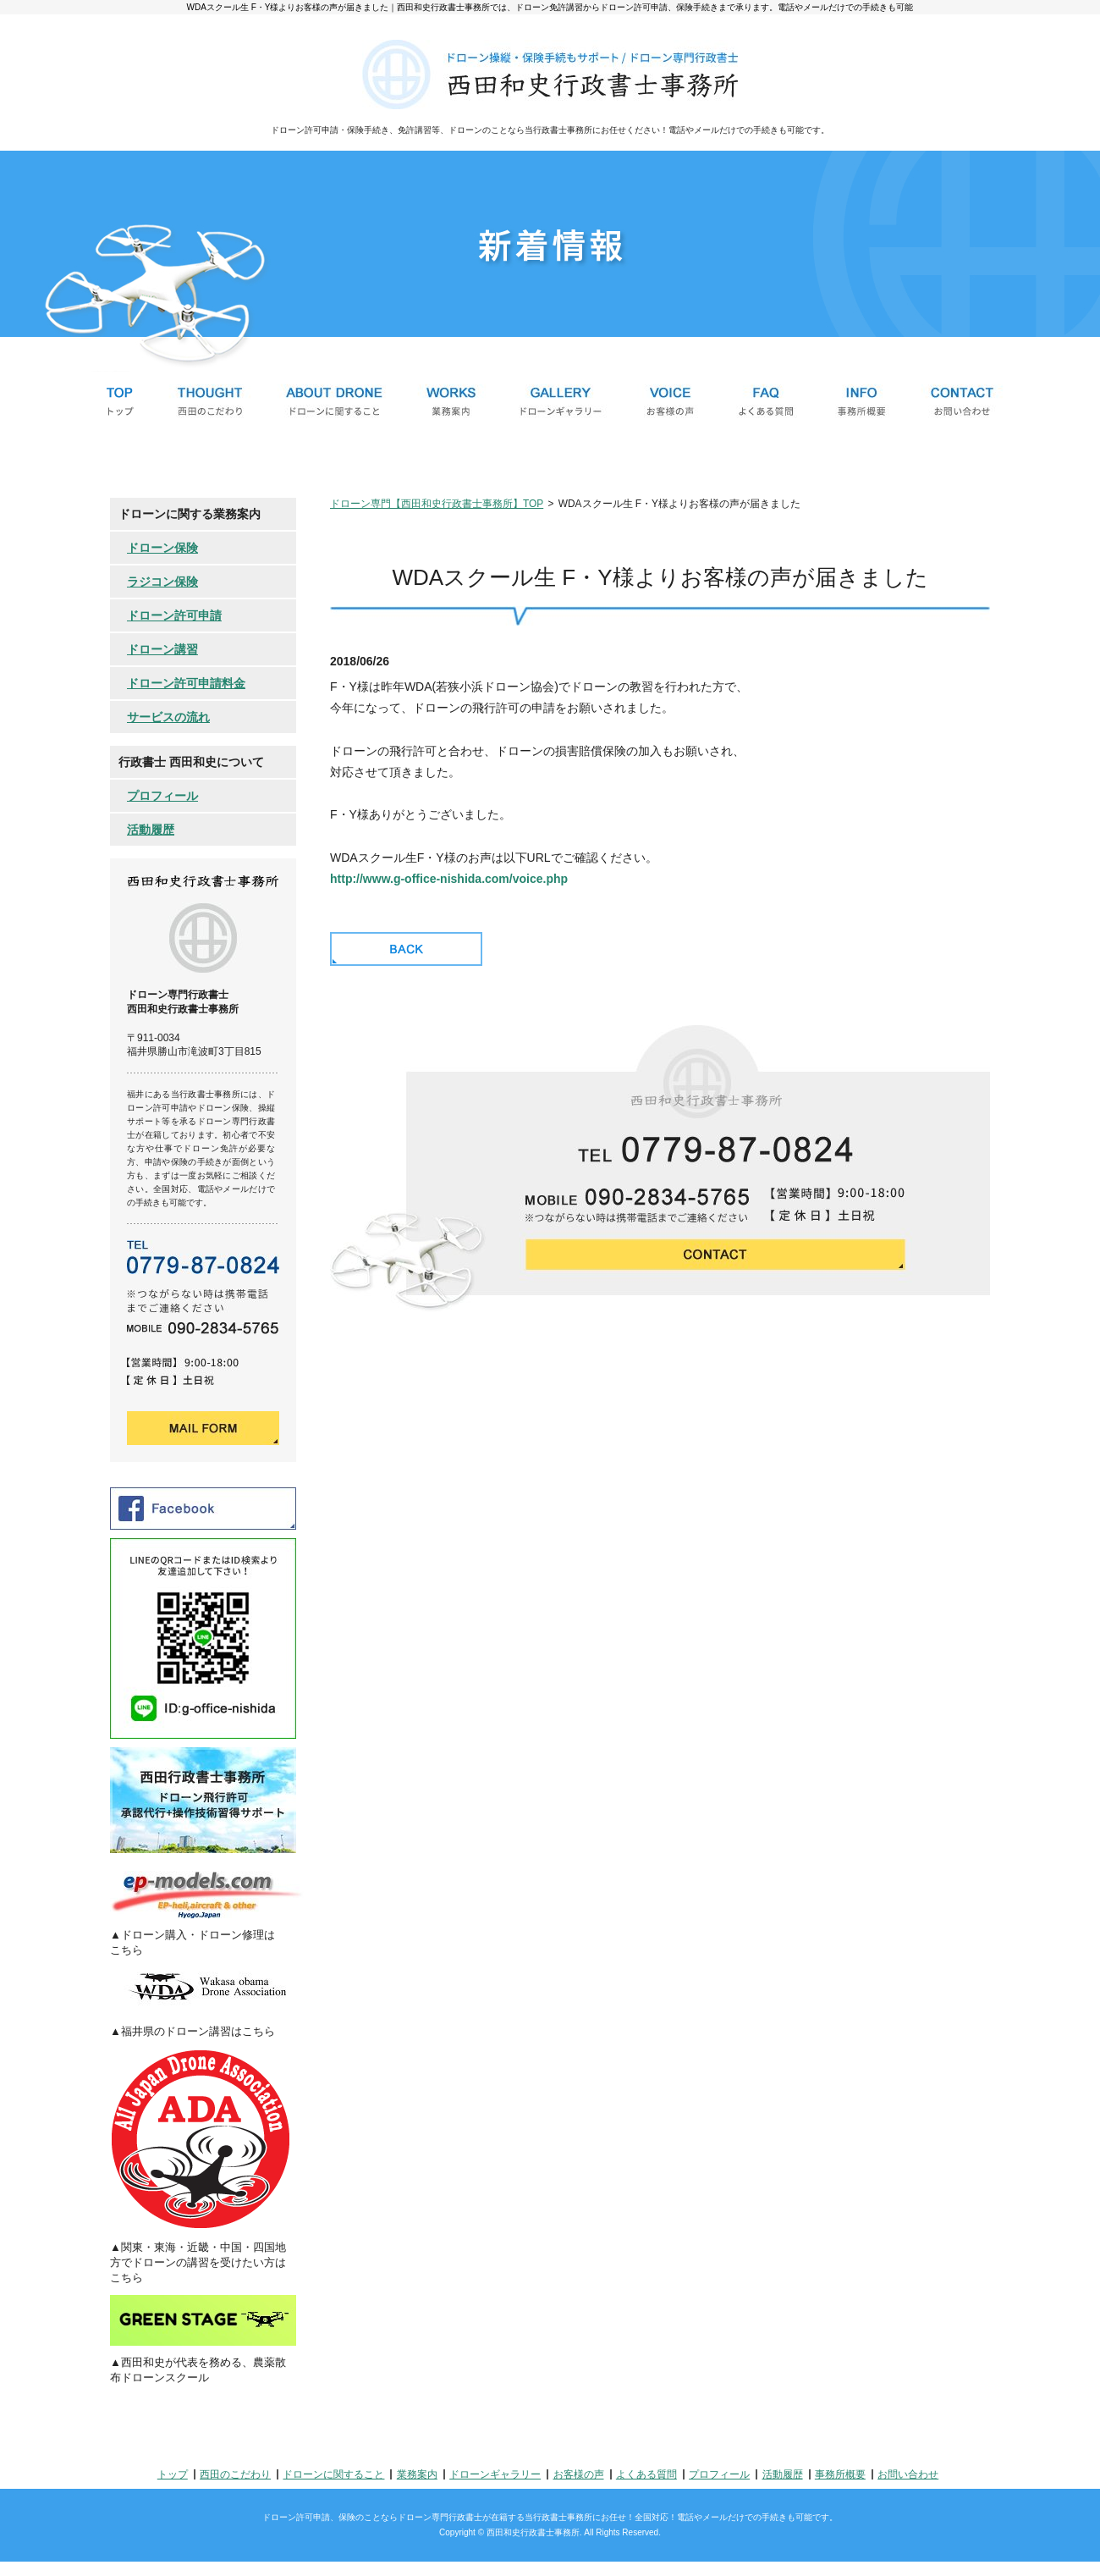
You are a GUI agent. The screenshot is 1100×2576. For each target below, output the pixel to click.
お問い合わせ (907, 2474)
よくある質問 (646, 2474)
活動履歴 (150, 829)
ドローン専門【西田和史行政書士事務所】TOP (436, 504)
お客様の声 (578, 2474)
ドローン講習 (162, 649)
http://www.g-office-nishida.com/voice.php (449, 878)
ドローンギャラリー (495, 2474)
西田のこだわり (235, 2474)
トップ (172, 2474)
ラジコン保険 (162, 581)
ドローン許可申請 (174, 615)
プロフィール (162, 796)
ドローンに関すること (333, 2474)
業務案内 (417, 2474)
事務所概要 (840, 2474)
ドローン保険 (162, 547)
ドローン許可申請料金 (186, 683)
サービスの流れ (168, 717)
